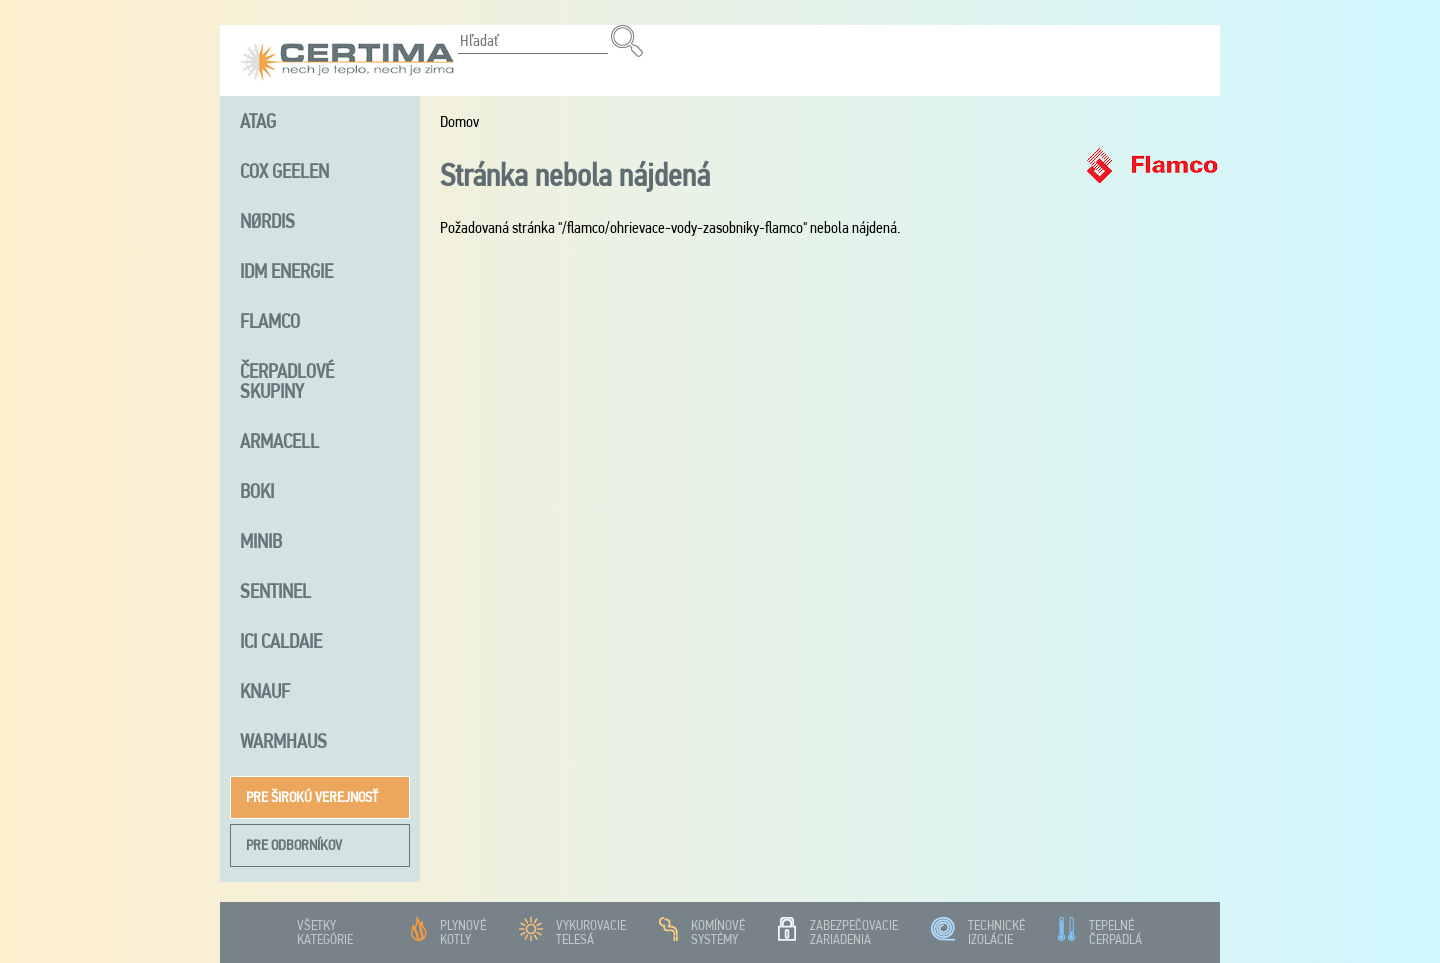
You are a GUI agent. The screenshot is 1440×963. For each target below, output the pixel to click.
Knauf (265, 691)
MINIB (261, 541)
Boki (257, 491)
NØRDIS (267, 221)
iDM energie (286, 271)
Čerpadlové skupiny (287, 381)
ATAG (258, 121)
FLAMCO (270, 321)
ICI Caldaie (281, 641)
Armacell (279, 441)
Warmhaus (283, 741)
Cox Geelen (284, 171)
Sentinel (275, 591)
